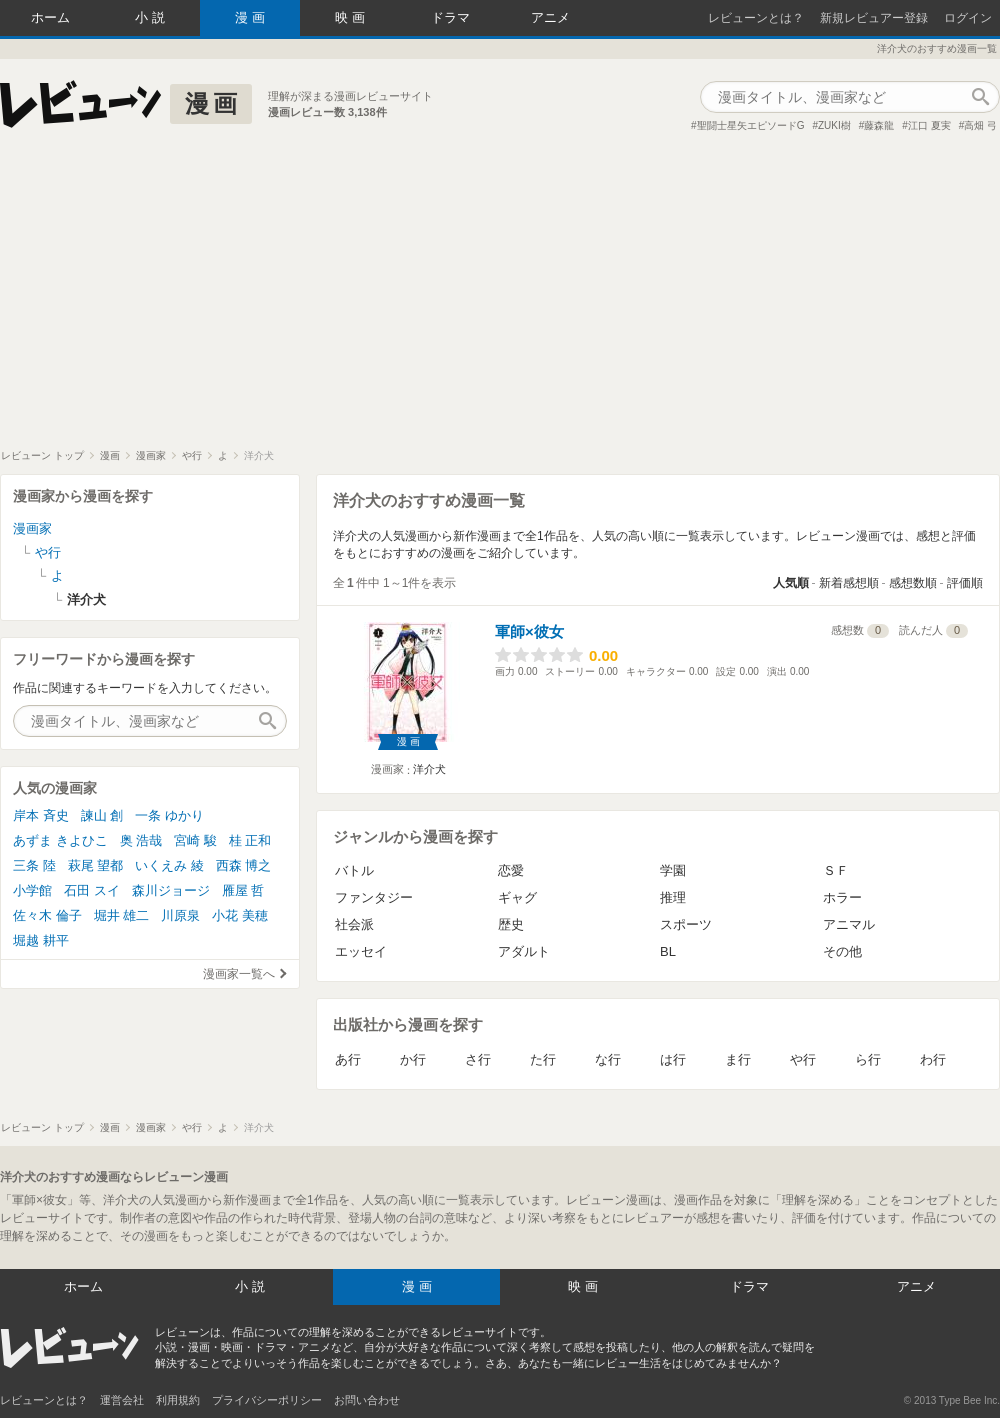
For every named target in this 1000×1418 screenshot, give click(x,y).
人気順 (791, 583)
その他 (842, 951)
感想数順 (913, 583)
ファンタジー (374, 897)
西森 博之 (244, 865)
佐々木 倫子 (47, 915)
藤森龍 (879, 125)
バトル (354, 870)
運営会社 (122, 1400)
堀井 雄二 (122, 915)
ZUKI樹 (834, 125)
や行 (803, 1059)
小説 (152, 17)
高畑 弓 (980, 125)
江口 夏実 (929, 125)
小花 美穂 (240, 915)
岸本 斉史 (41, 815)
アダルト (524, 951)
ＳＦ (836, 870)
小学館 (32, 890)
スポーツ (686, 924)
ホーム (50, 17)
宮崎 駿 (195, 840)
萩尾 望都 (96, 865)
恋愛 (511, 870)
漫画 (252, 17)
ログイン (968, 18)
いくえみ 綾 (169, 865)
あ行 (348, 1059)
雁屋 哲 (243, 890)
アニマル (849, 924)
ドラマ (450, 17)
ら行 (868, 1059)
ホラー (842, 897)
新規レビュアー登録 (874, 18)
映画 (352, 17)
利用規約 (178, 1400)
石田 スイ (92, 890)
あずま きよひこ (60, 840)
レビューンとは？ (756, 18)
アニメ (550, 17)
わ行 (933, 1059)
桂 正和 (250, 840)
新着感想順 (849, 583)
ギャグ (517, 897)
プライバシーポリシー (267, 1400)
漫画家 (32, 528)
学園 (673, 870)
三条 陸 (34, 865)
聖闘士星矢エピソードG (751, 125)
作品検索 (980, 97)
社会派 (354, 924)
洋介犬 (429, 769)
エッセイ (361, 951)
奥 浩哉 (141, 840)
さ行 (478, 1059)
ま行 (738, 1059)
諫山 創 (102, 815)
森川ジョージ (171, 890)
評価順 (965, 583)
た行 (543, 1059)
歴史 (511, 924)
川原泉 (180, 915)
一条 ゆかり (169, 815)
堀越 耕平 (41, 940)
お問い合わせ (367, 1400)
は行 (673, 1059)
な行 (608, 1059)
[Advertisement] (500, 299)
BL (668, 951)
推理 (673, 897)
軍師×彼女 (529, 631)
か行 (413, 1059)
